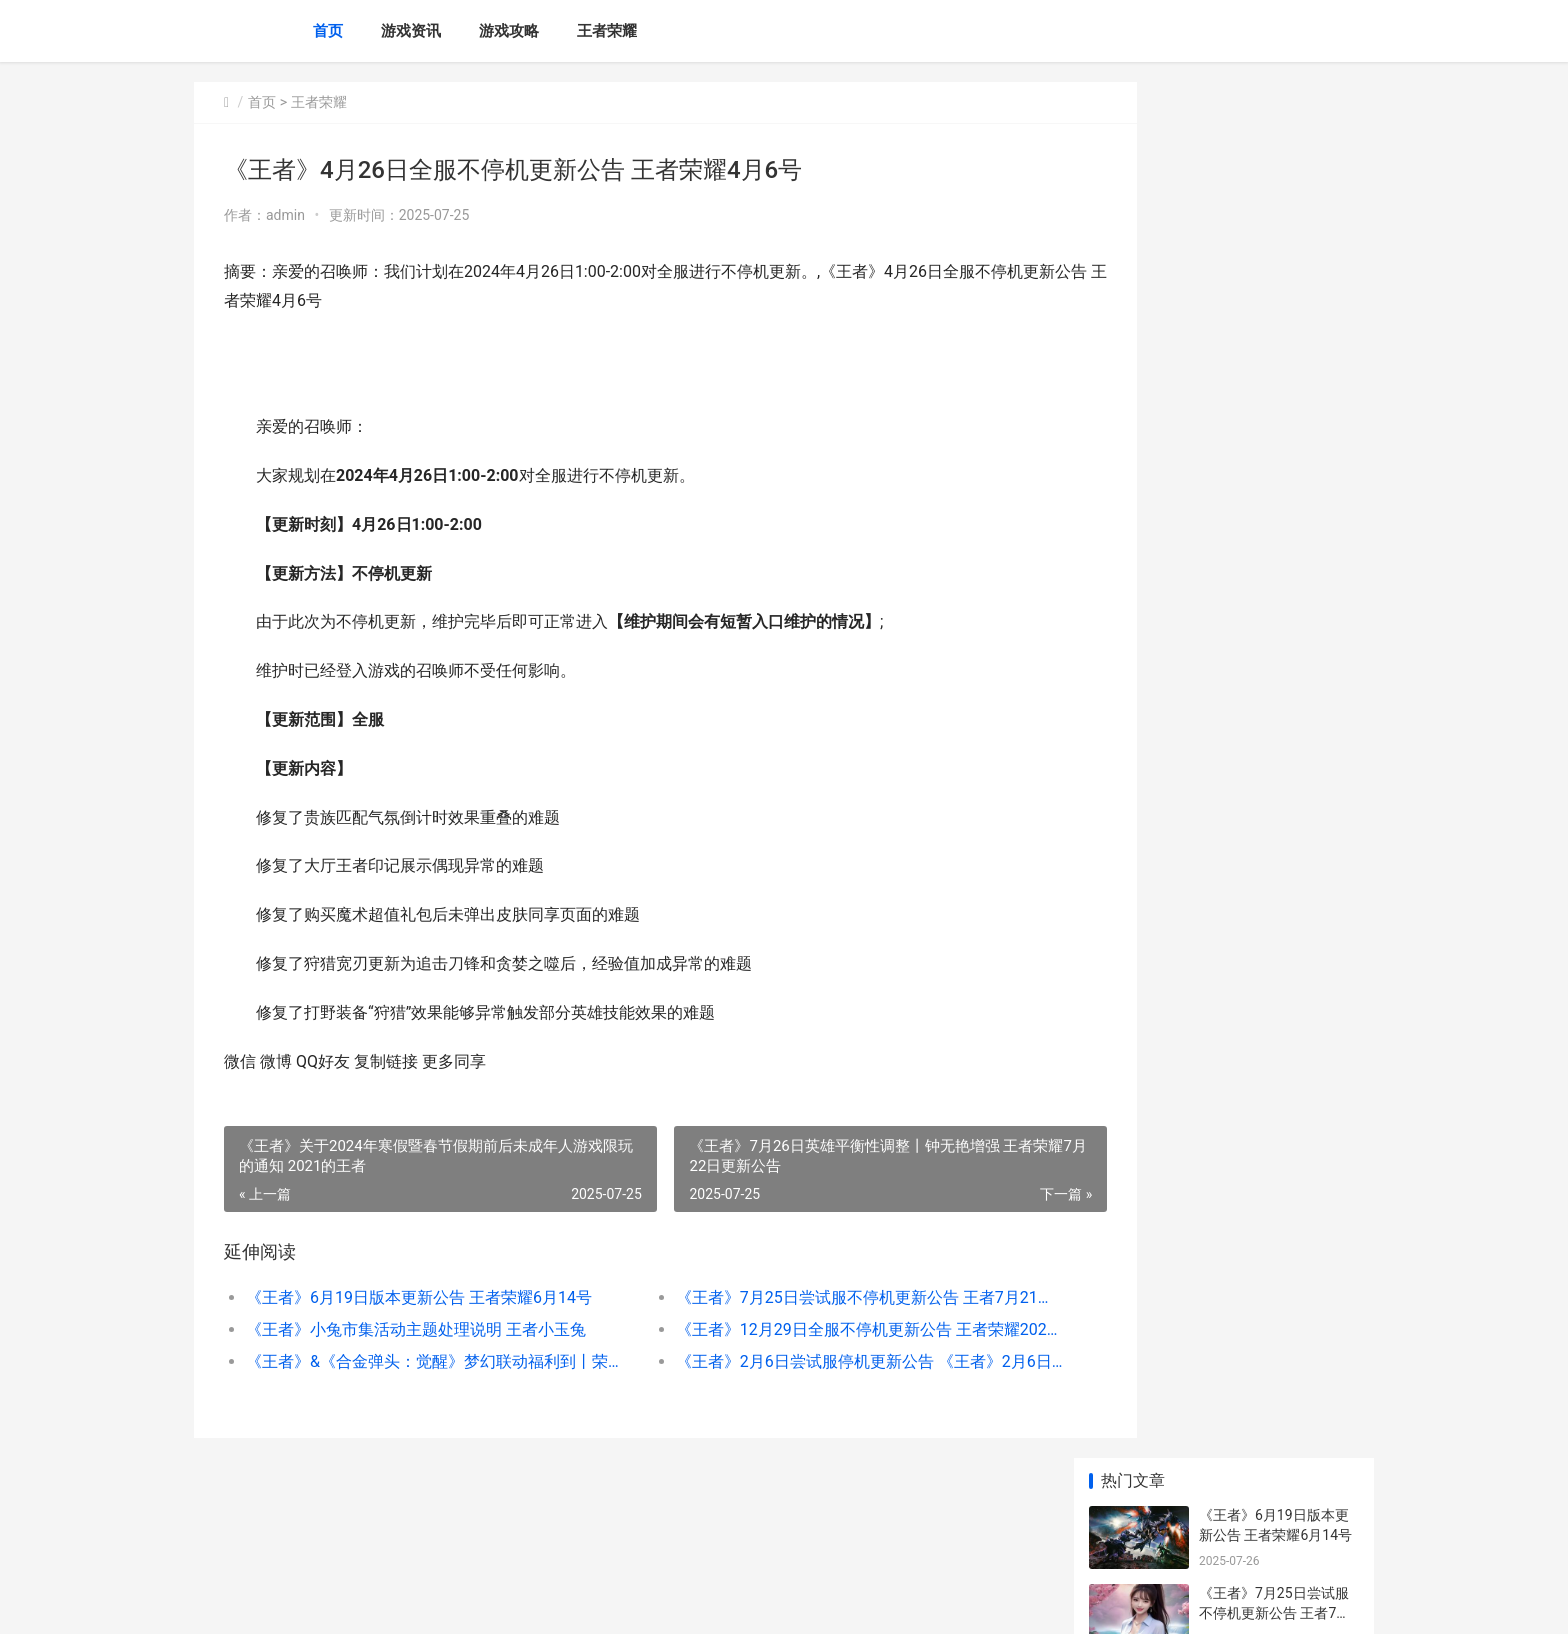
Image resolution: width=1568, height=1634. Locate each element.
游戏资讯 (411, 31)
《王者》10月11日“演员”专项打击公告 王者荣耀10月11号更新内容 (1278, 1464)
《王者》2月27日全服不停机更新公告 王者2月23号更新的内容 (1275, 1230)
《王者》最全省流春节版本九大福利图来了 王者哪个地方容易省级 (1277, 850)
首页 (328, 31)
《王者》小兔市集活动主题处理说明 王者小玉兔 (416, 1329)
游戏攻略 (509, 31)
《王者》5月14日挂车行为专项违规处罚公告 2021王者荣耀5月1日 (1274, 1386)
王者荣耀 (607, 31)
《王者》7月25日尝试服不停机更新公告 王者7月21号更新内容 (808, 1297)
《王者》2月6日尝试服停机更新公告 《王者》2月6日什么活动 (808, 1361)
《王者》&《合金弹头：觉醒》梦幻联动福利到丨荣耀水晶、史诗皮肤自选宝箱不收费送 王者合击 (420, 1361)
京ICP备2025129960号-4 (471, 1602)
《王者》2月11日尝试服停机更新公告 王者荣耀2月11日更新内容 (1274, 772)
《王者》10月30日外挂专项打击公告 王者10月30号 (1277, 694)
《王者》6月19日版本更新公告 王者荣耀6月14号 (419, 1297)
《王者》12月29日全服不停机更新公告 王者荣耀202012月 (808, 1329)
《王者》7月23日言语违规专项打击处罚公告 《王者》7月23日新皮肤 (1277, 928)
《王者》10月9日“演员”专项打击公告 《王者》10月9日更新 (1279, 1308)
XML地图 (565, 1602)
